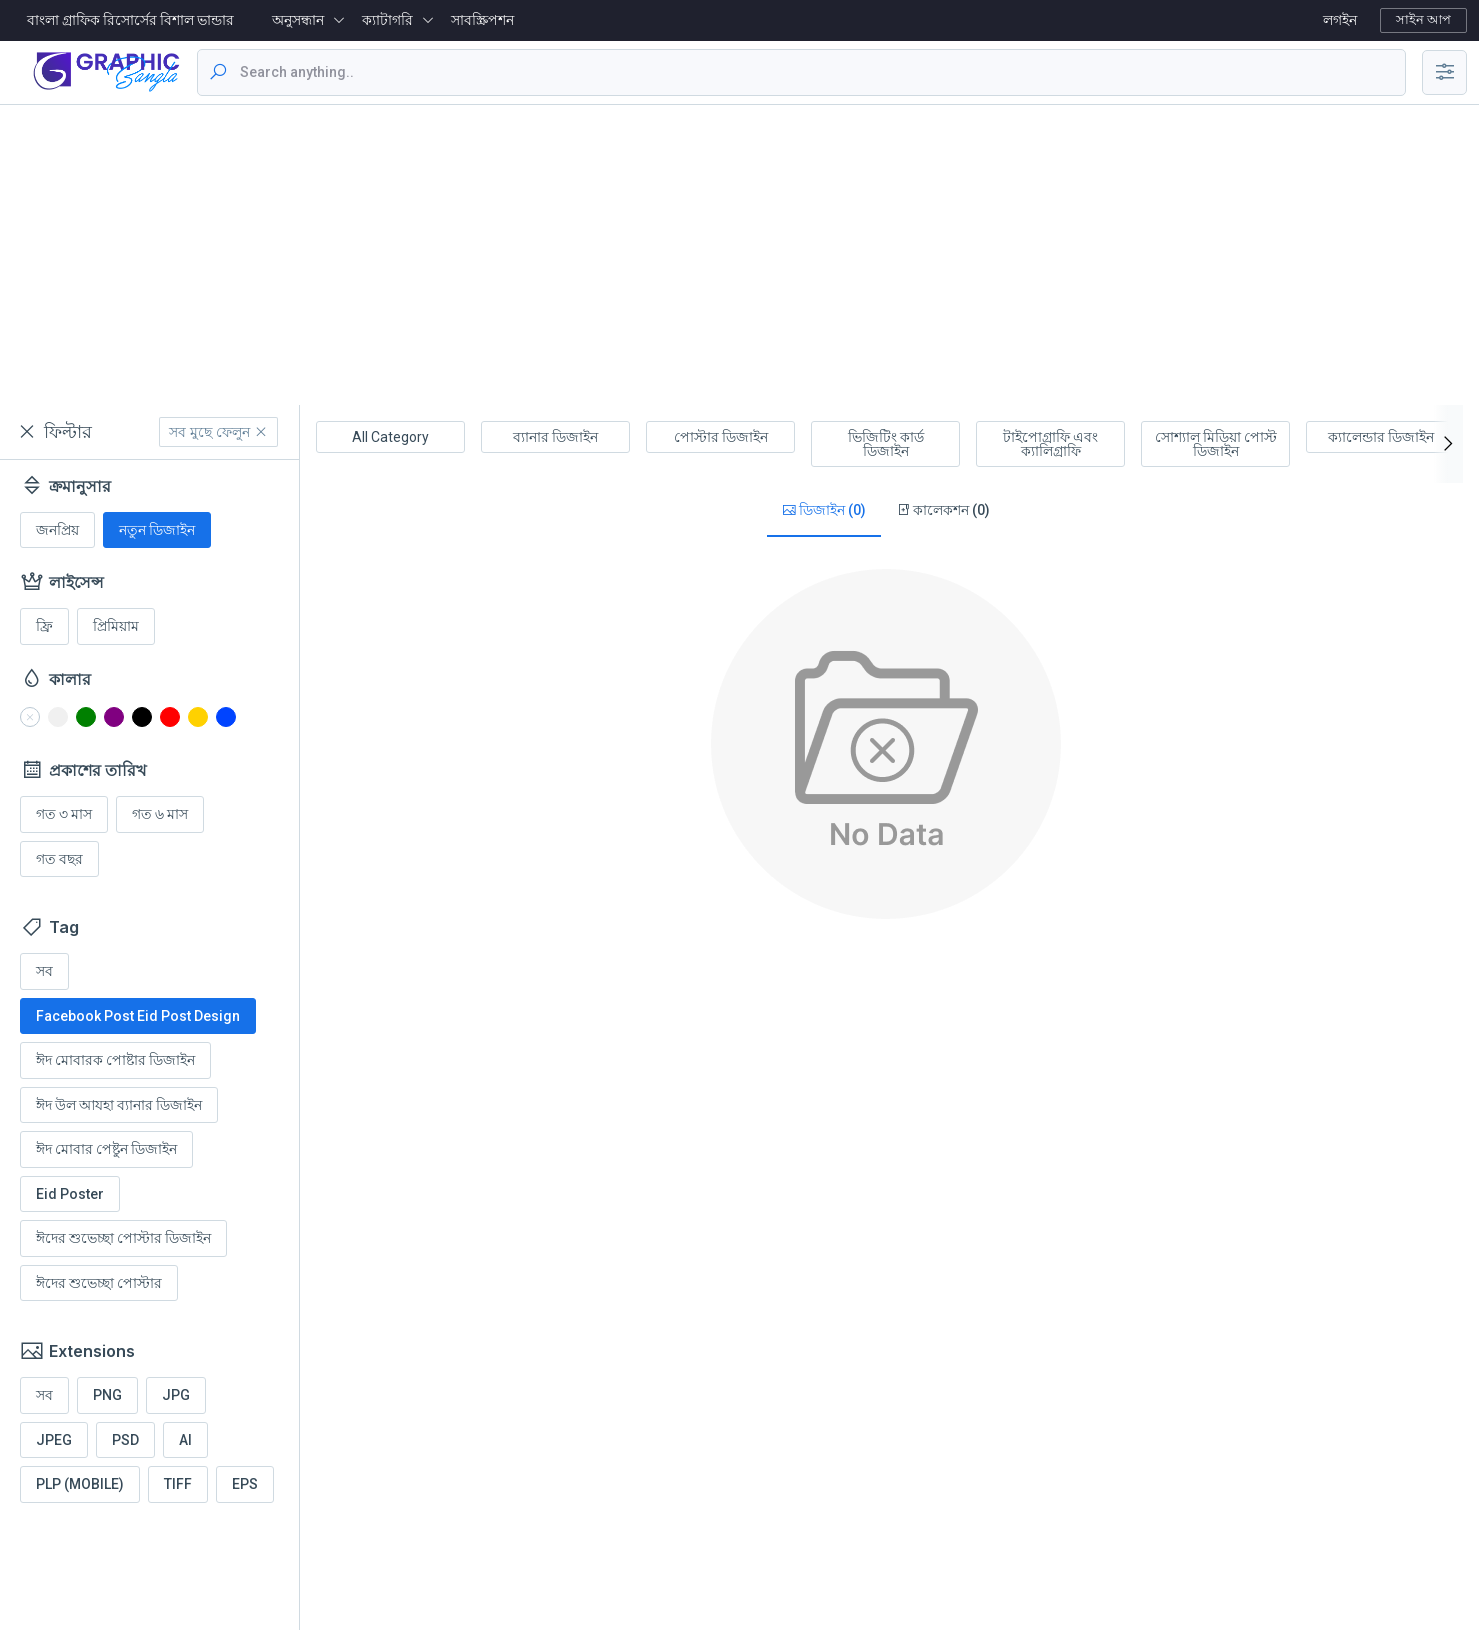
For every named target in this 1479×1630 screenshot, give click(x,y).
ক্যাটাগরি (387, 20)
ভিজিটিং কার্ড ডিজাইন (886, 444)
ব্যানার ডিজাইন (555, 437)
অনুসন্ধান (298, 20)
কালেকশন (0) (943, 510)
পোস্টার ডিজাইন (721, 437)
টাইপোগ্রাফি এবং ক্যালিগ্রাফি (1050, 444)
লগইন (1340, 20)
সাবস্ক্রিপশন (482, 20)
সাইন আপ (1423, 19)
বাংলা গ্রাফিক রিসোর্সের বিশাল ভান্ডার (130, 20)
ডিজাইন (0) (824, 510)
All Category (390, 437)
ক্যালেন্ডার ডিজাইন (1381, 437)
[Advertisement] (740, 255)
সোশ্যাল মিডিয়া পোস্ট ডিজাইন (1216, 444)
